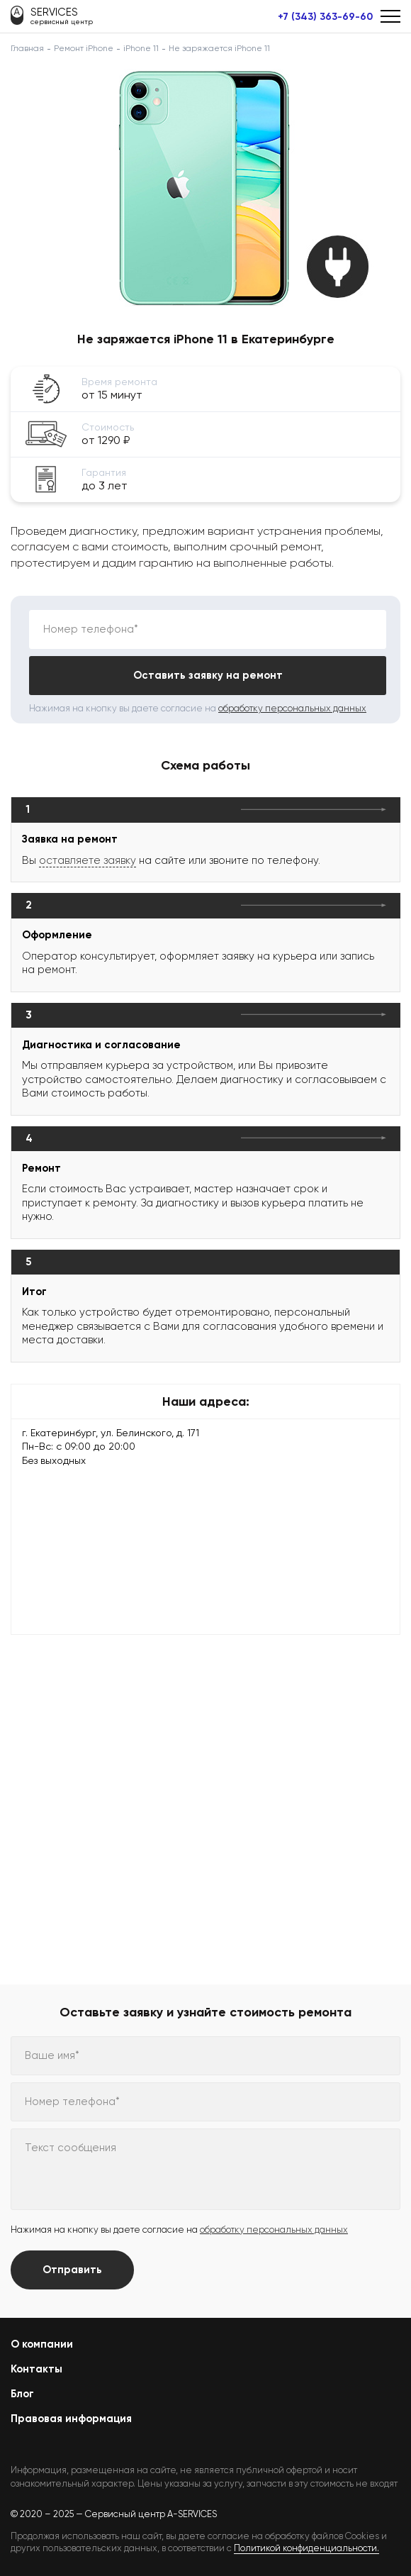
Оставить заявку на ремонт (208, 675)
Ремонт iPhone (83, 48)
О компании (42, 2344)
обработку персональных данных (292, 708)
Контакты (36, 2369)
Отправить (72, 2269)
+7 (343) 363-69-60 (325, 17)
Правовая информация (71, 2418)
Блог (22, 2393)
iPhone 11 (141, 48)
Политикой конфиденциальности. (306, 2548)
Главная (27, 48)
